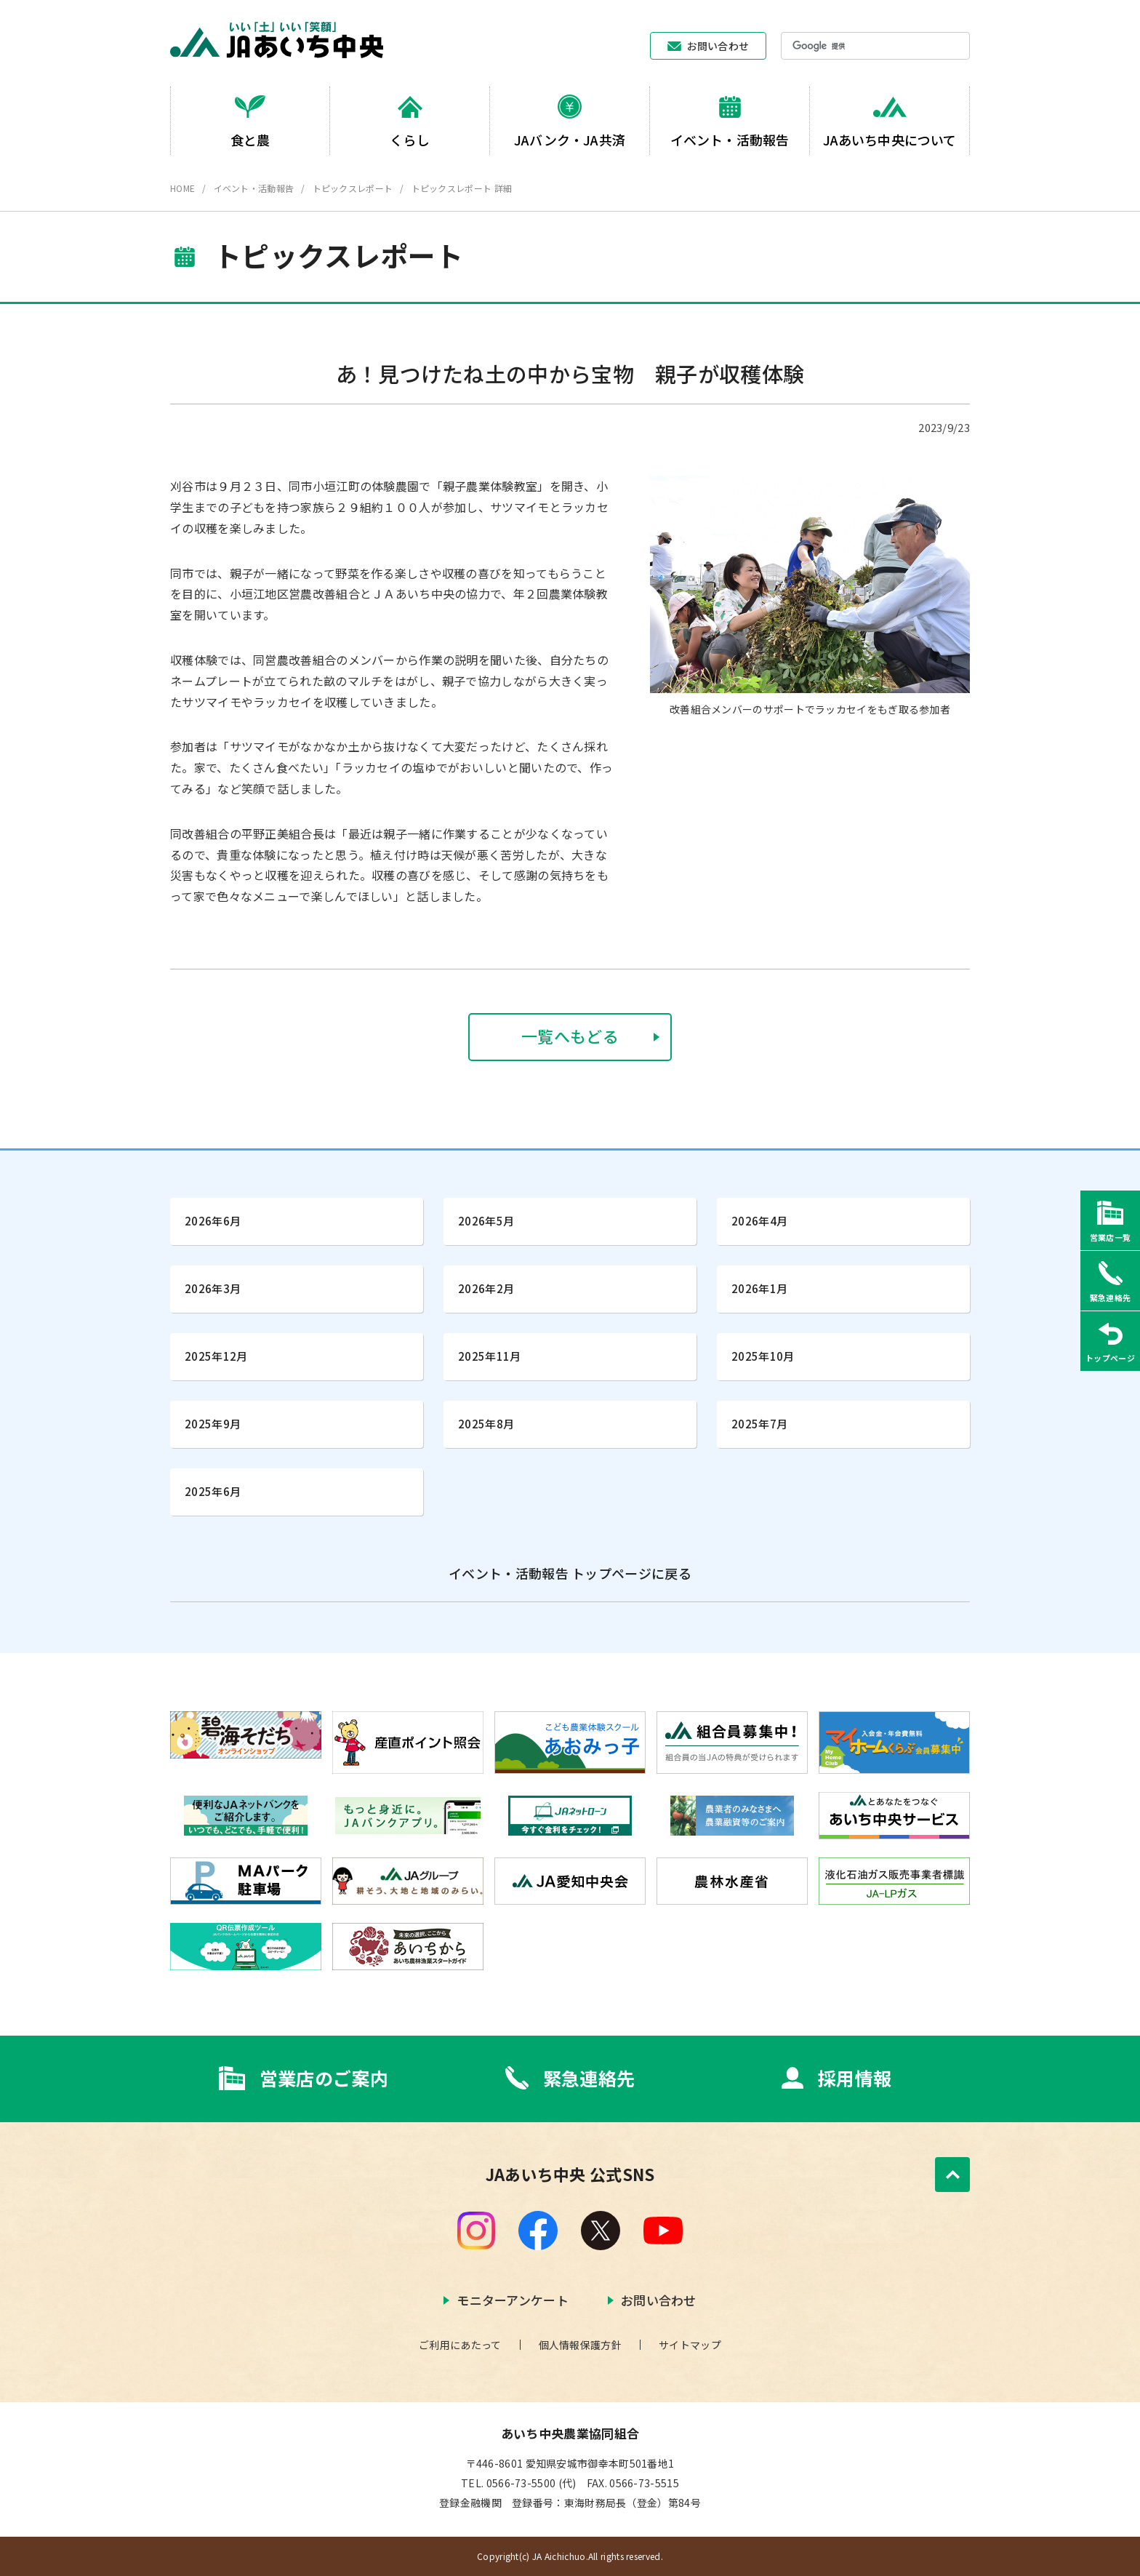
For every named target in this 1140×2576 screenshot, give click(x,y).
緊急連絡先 (589, 2078)
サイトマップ (690, 2344)
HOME (182, 188)
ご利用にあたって (460, 2344)
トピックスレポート (353, 188)
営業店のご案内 (324, 2078)
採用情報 (854, 2078)
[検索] (855, 46)
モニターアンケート (513, 2300)
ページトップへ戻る (952, 2174)
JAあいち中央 (276, 40)
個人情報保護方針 (580, 2344)
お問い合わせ (718, 46)
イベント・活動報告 (254, 188)
